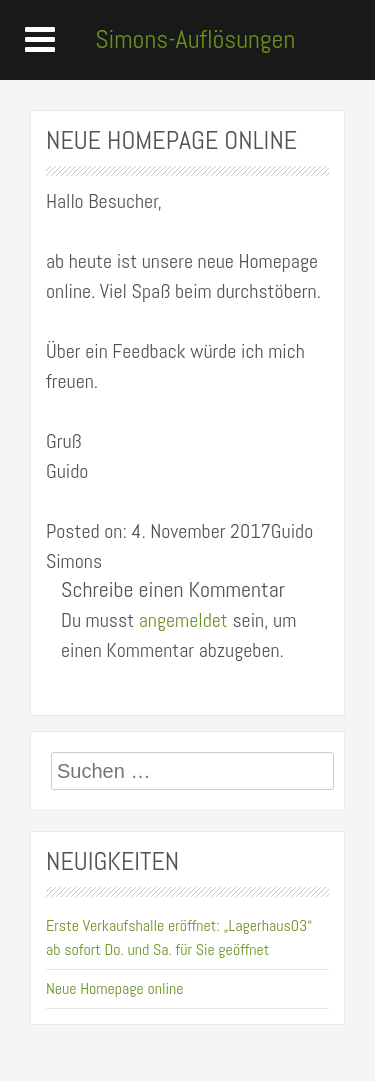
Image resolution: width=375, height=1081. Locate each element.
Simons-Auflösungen (195, 39)
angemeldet (183, 620)
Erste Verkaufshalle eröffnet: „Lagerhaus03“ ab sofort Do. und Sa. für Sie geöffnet (179, 937)
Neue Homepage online (115, 988)
